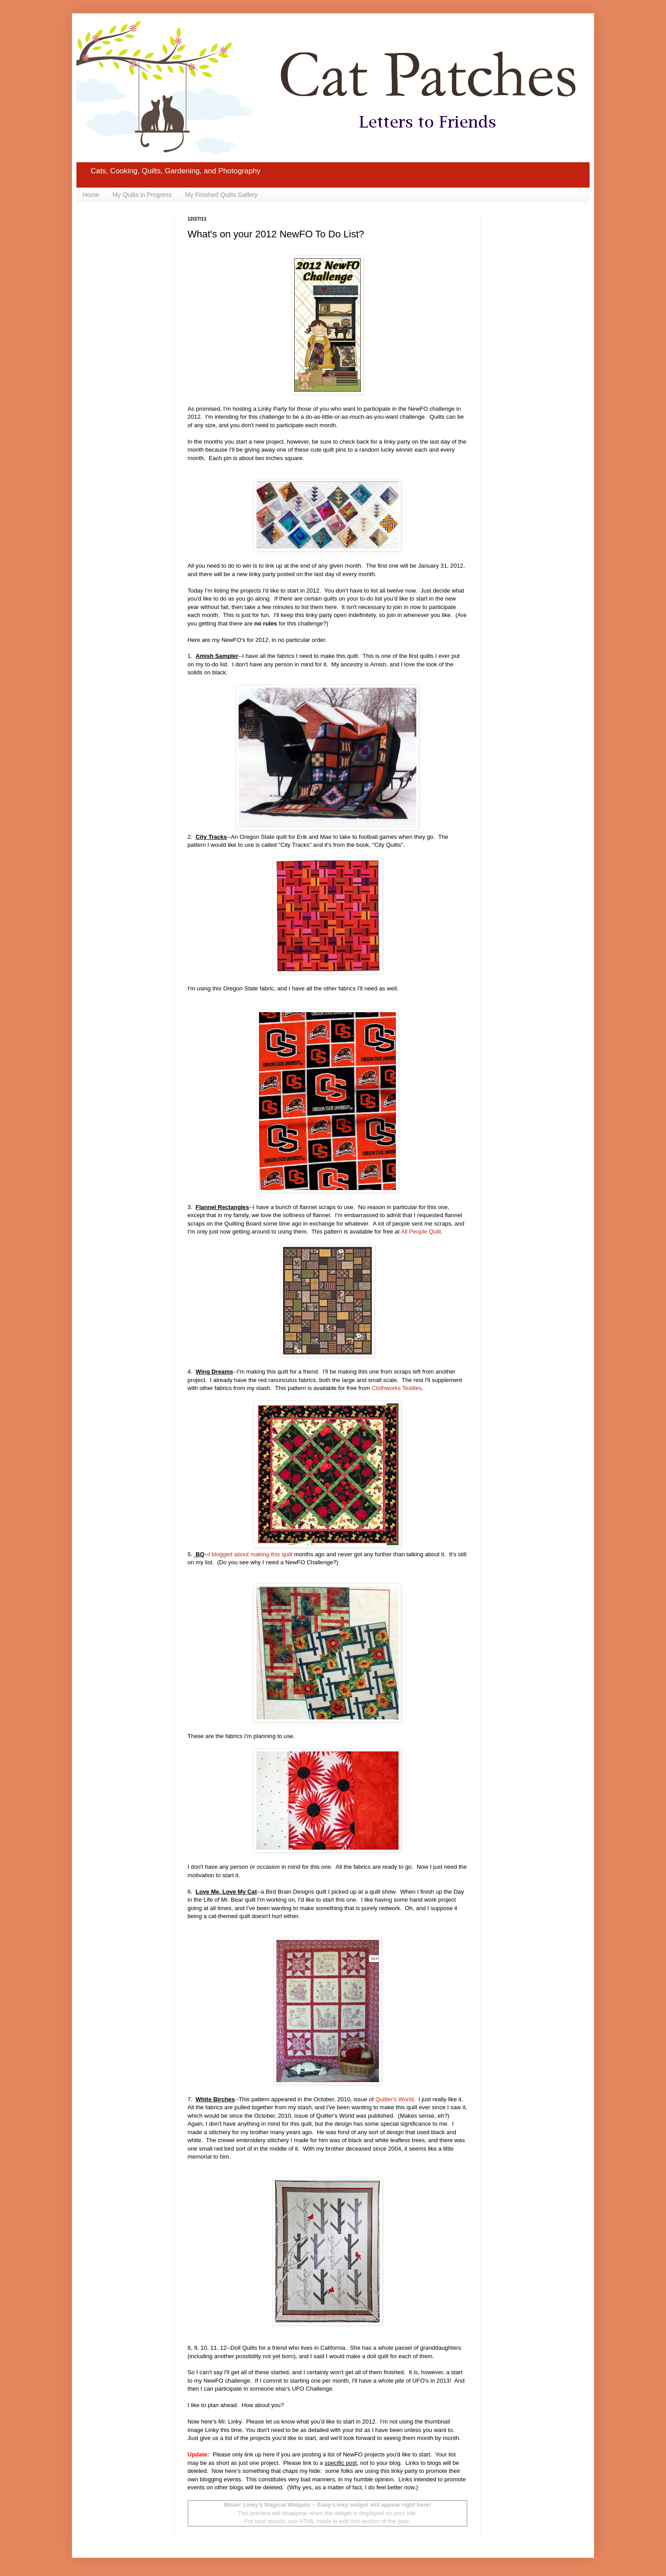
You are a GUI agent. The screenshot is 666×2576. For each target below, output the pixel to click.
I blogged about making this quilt (250, 1554)
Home (91, 194)
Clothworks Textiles (397, 1388)
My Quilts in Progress (141, 194)
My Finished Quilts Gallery (221, 194)
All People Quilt (421, 1231)
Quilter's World (394, 2099)
